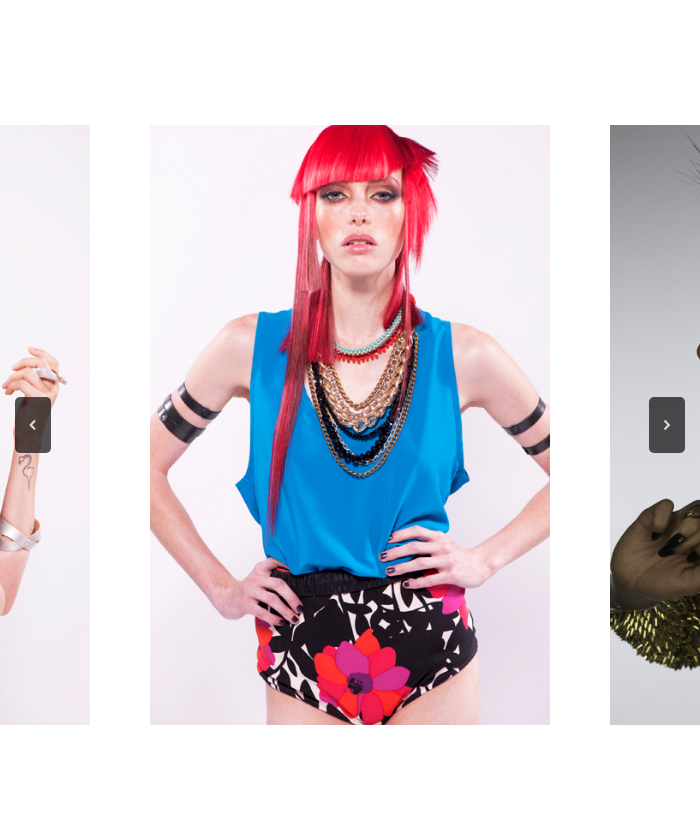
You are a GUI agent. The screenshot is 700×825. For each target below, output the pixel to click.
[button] (33, 425)
